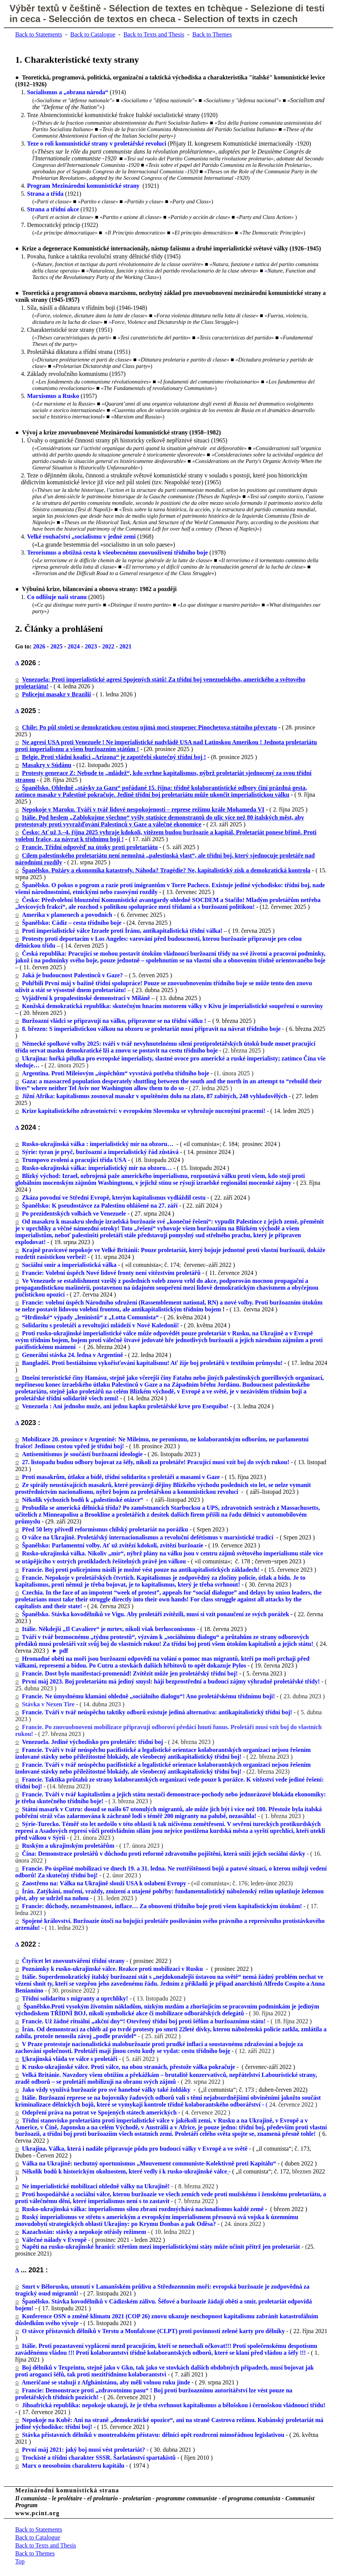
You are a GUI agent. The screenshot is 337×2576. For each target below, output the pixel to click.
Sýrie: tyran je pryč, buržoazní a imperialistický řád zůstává (100, 1152)
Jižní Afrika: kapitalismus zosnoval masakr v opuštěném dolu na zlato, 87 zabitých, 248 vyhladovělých (153, 1096)
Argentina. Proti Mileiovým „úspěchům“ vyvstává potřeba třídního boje (115, 1073)
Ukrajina (34, 2148)
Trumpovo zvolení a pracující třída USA (74, 1160)
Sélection (129, 8)
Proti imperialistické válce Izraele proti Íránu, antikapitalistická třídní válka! (122, 930)
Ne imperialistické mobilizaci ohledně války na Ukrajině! (96, 2186)
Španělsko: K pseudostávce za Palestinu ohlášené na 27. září (100, 1205)
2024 (74, 646)
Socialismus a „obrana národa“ (68, 92)
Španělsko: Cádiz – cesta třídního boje (72, 922)
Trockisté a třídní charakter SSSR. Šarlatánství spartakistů (99, 2457)
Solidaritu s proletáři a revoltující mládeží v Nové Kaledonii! (100, 1325)
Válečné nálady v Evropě (55, 2240)
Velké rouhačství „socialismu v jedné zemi (81, 536)
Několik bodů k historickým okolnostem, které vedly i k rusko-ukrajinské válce (124, 2171)
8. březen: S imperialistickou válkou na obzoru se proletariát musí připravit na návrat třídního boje (151, 1029)
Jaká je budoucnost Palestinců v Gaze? (72, 975)
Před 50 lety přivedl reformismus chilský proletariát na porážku (105, 1529)
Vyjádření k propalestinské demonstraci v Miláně (86, 998)
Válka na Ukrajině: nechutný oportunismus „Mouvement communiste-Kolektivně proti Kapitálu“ (149, 2163)
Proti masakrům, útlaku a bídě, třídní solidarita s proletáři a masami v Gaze (121, 1477)
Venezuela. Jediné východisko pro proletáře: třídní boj (92, 1742)
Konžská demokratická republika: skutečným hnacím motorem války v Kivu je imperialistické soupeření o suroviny (172, 1006)
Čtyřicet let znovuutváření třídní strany (73, 1961)
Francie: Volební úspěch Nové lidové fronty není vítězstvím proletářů (111, 1273)
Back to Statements (38, 34)
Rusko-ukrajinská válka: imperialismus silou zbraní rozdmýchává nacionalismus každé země (143, 2209)
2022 (108, 646)
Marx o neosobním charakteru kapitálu (73, 2465)
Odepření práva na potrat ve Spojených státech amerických (99, 2112)
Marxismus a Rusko (53, 396)
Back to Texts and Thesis (153, 34)
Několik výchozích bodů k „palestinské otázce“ (82, 1499)
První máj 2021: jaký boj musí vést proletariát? (83, 2449)
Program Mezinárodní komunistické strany (83, 185)
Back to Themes (212, 34)
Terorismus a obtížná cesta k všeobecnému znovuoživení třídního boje (117, 552)
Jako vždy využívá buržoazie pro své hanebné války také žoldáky (107, 2089)
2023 (91, 646)
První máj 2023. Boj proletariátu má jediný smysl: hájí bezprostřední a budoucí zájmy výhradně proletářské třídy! (171, 1681)
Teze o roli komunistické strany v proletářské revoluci (97, 143)
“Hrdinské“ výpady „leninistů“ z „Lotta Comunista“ (90, 1317)
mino (36, 1990)
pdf (63, 1650)
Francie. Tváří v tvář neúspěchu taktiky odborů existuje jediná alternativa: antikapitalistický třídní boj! (157, 1712)
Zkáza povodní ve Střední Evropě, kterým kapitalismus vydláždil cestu (114, 1197)
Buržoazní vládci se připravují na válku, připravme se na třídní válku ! (114, 1021)
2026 (39, 646)
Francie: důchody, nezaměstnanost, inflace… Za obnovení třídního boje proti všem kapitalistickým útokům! (162, 1906)
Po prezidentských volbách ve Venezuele (74, 1213)
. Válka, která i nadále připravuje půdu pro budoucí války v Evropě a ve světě (147, 2148)
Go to (22, 646)
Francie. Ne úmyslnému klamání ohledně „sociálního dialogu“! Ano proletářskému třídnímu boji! (148, 1696)
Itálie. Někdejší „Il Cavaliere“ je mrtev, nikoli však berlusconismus (109, 1629)
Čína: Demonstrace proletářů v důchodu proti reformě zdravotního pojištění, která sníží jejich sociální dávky (163, 1853)
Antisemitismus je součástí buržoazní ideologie (82, 1454)
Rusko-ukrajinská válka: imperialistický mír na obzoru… (97, 1168)
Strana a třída (45, 193)
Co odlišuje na (57, 597)
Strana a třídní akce (53, 209)
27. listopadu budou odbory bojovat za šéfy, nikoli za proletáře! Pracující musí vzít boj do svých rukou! (155, 1462)
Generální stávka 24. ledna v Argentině (72, 1355)
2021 (125, 646)
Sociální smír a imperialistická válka (69, 1265)
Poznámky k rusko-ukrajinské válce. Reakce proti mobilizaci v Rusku (113, 1969)
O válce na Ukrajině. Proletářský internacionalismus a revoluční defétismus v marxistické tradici (147, 1537)
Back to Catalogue (92, 34)
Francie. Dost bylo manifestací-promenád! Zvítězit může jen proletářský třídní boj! (130, 1673)
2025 (56, 646)
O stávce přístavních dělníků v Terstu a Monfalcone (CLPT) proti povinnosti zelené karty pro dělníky (153, 2331)
